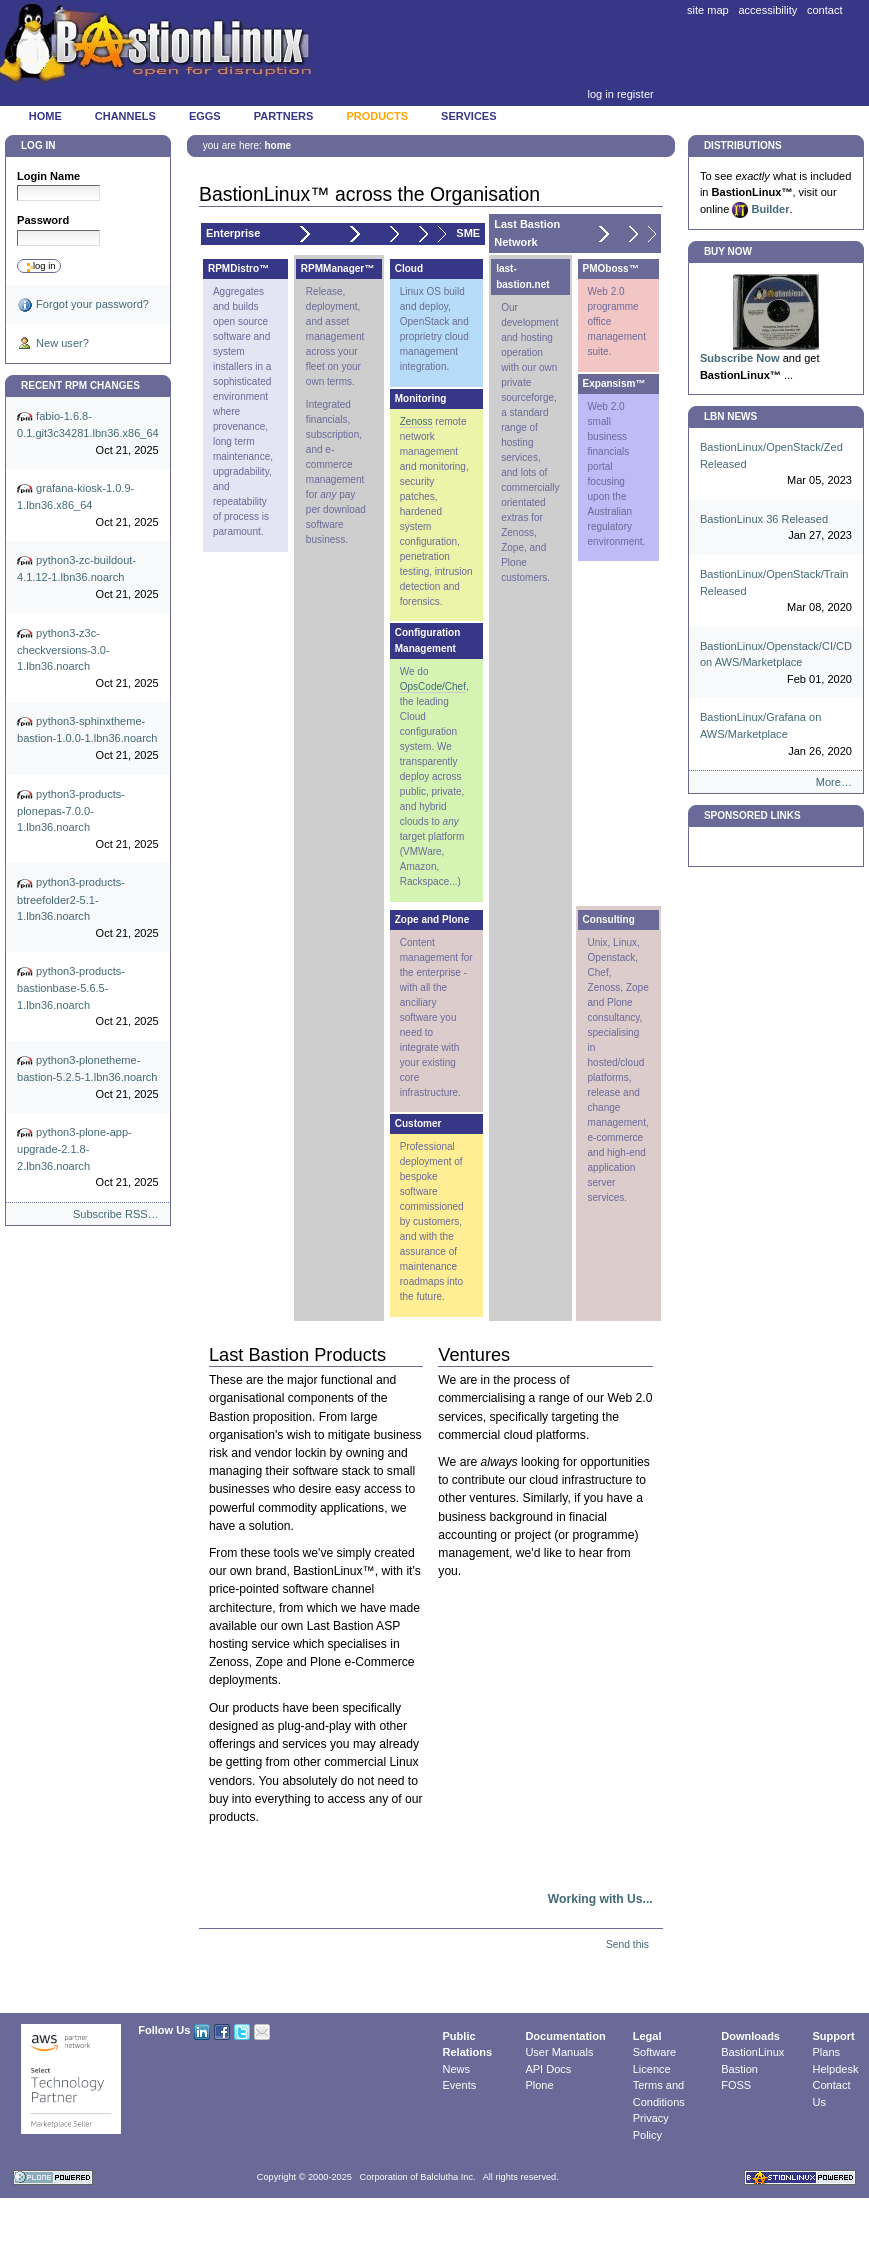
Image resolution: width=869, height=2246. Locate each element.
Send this (627, 1944)
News (457, 2069)
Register (635, 94)
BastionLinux (752, 2052)
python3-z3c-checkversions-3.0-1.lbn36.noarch (88, 659)
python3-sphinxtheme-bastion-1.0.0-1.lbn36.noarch (88, 738)
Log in (600, 94)
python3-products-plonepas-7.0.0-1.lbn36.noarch (88, 820)
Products (377, 116)
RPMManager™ (337, 268)
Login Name (48, 176)
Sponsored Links (752, 815)
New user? (53, 344)
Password (43, 220)
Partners (284, 116)
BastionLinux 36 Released (776, 528)
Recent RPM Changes (80, 385)
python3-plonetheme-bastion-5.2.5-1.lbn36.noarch (88, 1077)
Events (460, 2085)
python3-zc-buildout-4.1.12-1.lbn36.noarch (88, 577)
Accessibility (767, 10)
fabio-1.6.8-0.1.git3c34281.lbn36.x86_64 (88, 433)
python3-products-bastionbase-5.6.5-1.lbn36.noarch (88, 997)
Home (45, 116)
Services (468, 116)
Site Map (708, 10)
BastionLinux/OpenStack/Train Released (776, 592)
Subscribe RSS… (116, 1214)
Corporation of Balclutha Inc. (418, 2177)
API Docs (548, 2069)
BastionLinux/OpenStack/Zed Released (776, 465)
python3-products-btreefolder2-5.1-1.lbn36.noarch (88, 909)
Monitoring (421, 398)
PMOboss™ (611, 268)
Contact (825, 10)
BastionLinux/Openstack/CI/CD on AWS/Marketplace (776, 664)
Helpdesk (836, 2069)
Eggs (205, 116)
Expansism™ (614, 383)
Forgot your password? (83, 305)
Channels (125, 116)
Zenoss (416, 421)
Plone (539, 2085)
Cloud (409, 268)
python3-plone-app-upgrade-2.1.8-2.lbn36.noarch (88, 1158)
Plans (827, 2052)
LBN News (730, 416)
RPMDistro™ (238, 268)
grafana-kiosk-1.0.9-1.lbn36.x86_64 (88, 505)
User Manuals (559, 2052)
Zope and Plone (432, 919)
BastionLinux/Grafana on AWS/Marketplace (776, 735)
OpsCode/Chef (433, 686)
